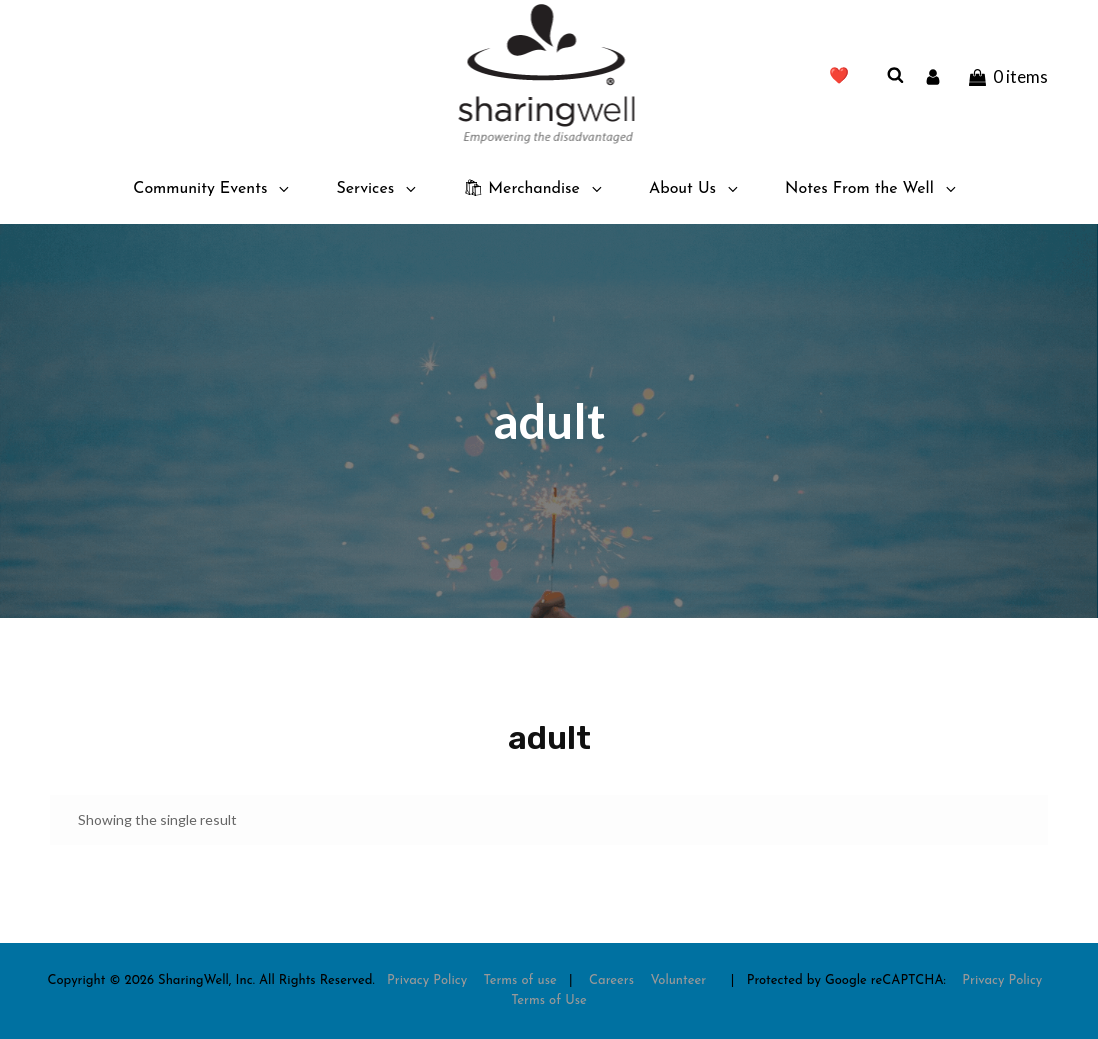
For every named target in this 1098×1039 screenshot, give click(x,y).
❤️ (839, 77)
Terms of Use (549, 1000)
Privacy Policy (427, 980)
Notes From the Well (872, 189)
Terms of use (520, 980)
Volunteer (678, 980)
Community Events (212, 189)
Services (377, 189)
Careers (611, 980)
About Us (695, 189)
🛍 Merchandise (534, 189)
